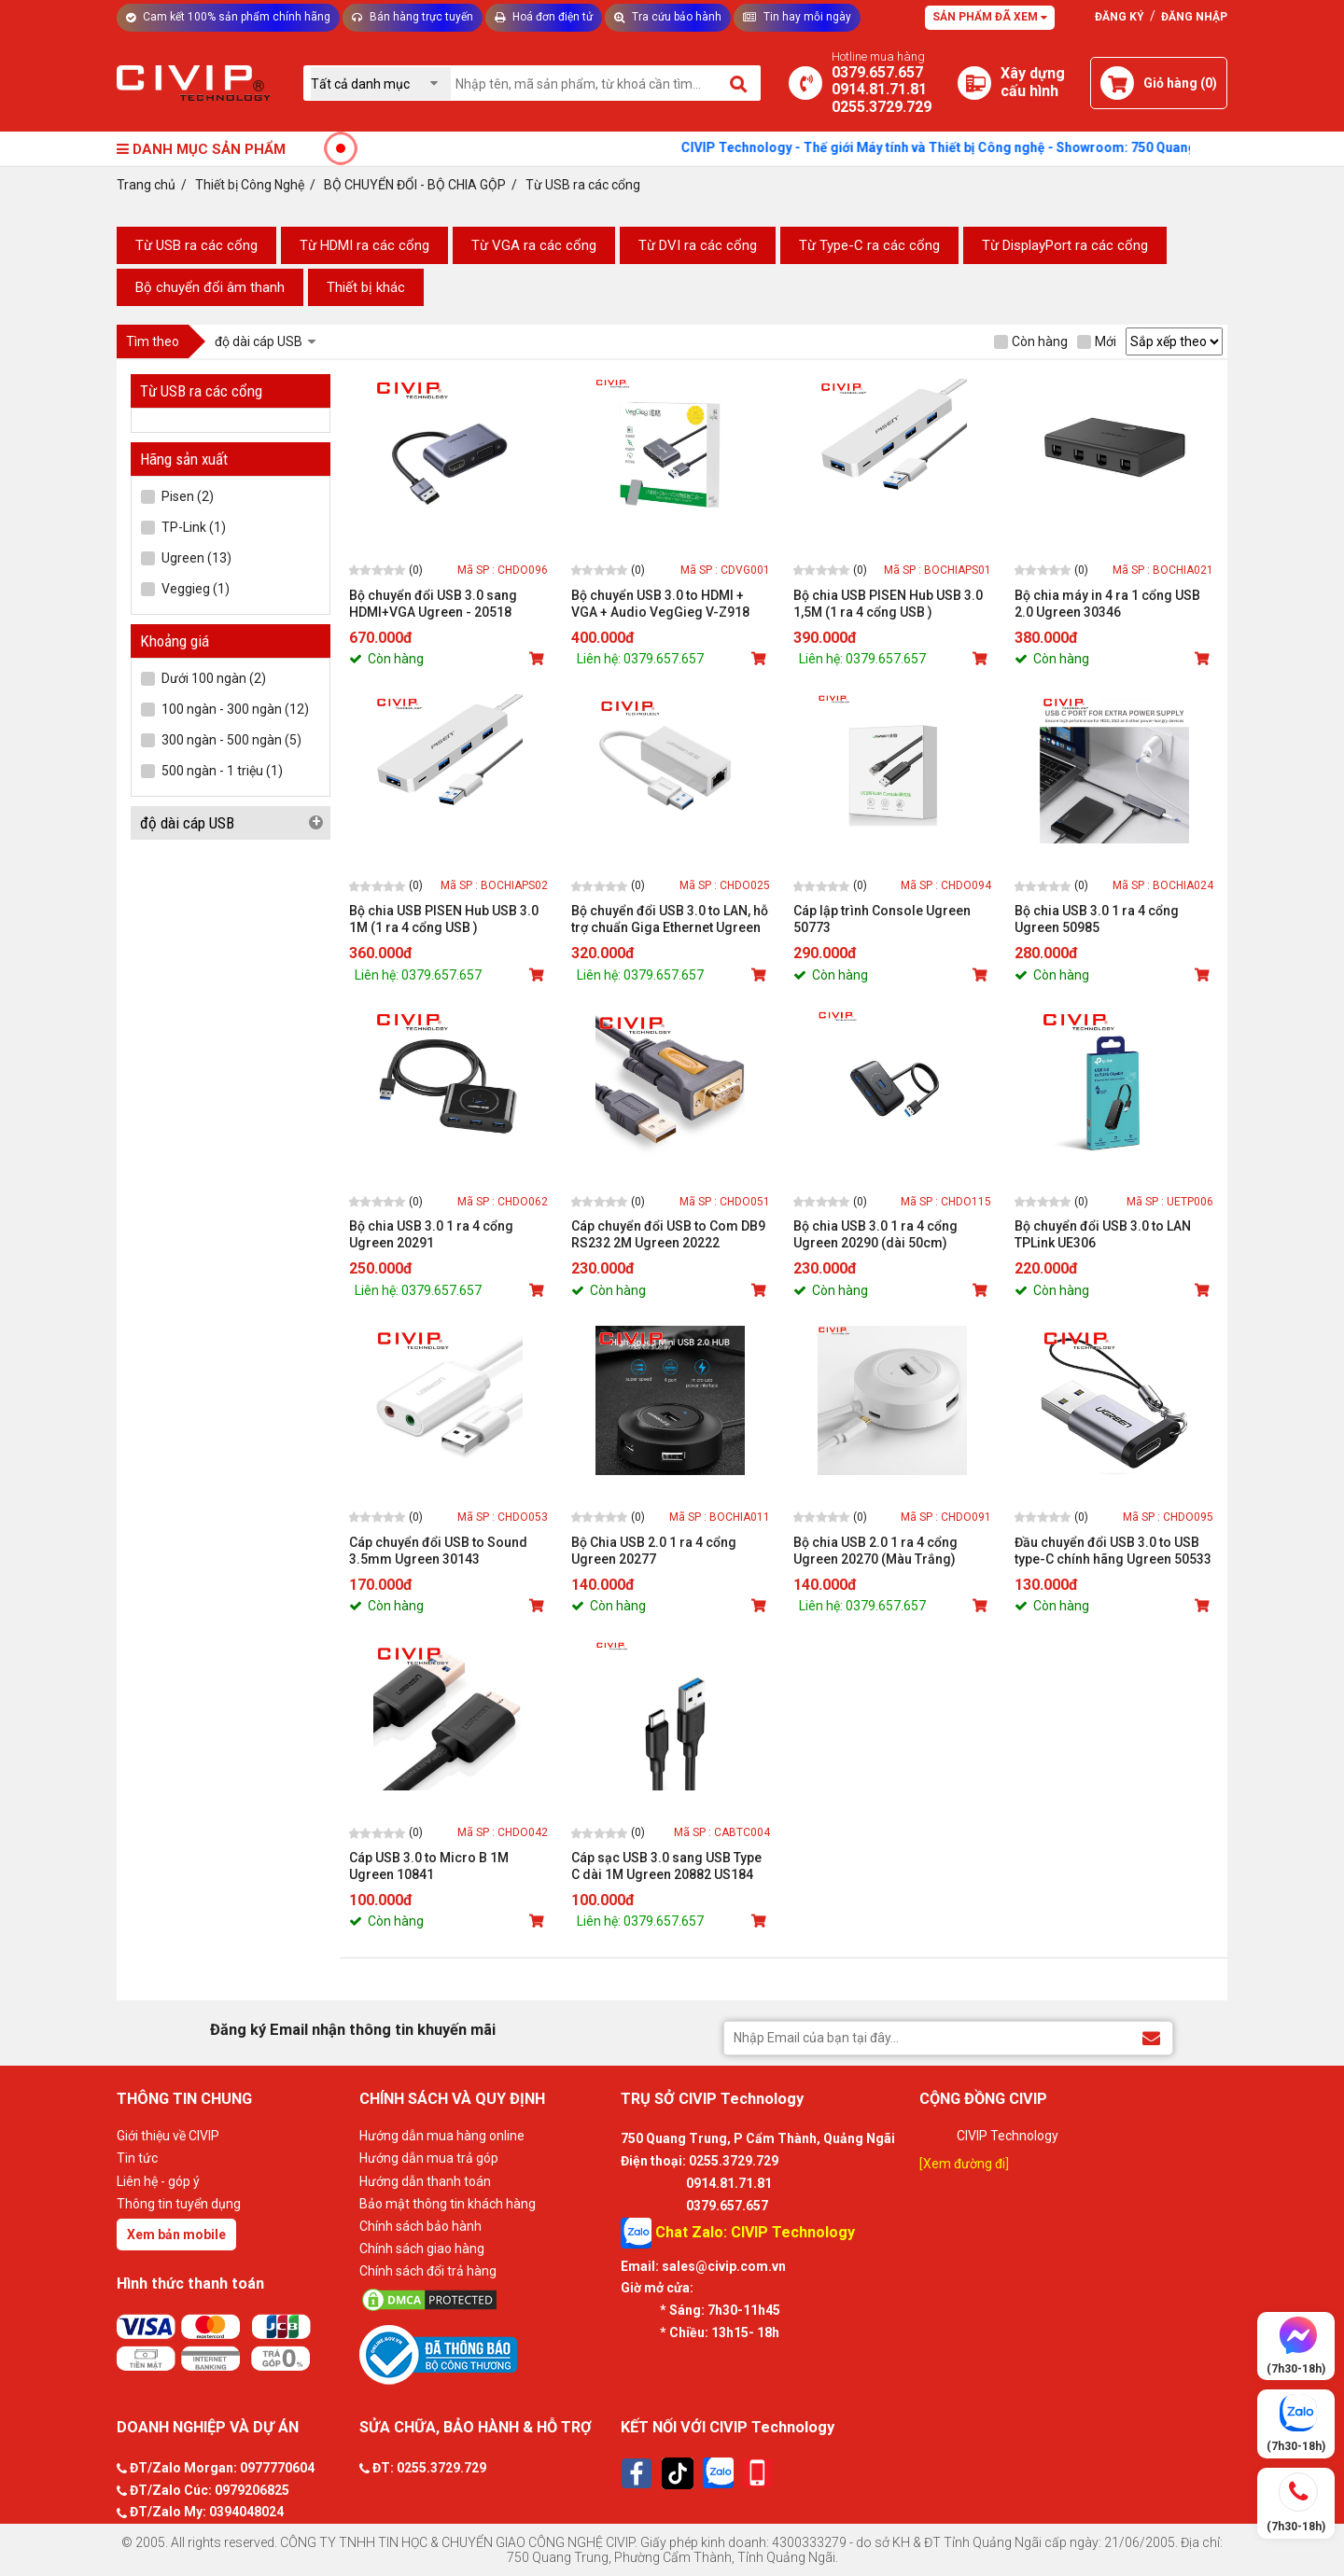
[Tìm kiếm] (740, 83)
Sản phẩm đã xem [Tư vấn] (989, 16)
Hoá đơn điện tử (544, 16)
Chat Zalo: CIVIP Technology (738, 2233)
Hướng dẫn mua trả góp (428, 2158)
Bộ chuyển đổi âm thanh (210, 287)
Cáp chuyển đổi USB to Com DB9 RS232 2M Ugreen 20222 (668, 1234)
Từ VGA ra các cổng (533, 245)
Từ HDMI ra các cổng (364, 245)
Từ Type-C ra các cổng (869, 245)
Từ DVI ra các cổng (697, 245)
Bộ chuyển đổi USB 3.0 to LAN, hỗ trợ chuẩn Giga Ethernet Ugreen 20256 (669, 919)
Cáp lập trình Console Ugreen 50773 (882, 919)
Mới (1096, 341)
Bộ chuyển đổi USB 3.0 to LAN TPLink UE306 (1103, 1234)
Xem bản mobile (176, 2234)
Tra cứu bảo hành (667, 16)
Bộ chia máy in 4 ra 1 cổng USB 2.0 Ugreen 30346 (1107, 604)
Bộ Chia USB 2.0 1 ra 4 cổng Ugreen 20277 (653, 1550)
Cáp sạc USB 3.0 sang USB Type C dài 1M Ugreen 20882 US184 (666, 1866)
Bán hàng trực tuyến (412, 16)
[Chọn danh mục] (381, 83)
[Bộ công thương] (485, 2354)
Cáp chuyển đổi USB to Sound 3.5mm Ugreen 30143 (438, 1550)
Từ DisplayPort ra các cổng (1065, 245)
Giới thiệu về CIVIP (168, 2135)
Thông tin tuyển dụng (179, 2203)
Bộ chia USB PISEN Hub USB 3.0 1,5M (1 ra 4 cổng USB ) (888, 604)
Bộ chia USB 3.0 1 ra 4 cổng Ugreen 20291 (431, 1234)
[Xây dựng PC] (974, 83)
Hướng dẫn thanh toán (425, 2181)
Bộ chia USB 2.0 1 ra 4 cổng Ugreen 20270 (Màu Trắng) (875, 1550)
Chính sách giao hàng (421, 2248)
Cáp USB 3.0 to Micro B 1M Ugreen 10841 (429, 1866)
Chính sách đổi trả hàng (428, 2270)
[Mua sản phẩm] (538, 658)
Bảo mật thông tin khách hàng (447, 2203)
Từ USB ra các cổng (196, 245)
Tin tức (137, 2158)
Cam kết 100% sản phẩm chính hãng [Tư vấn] (228, 16)
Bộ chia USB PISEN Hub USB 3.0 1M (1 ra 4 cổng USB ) (444, 919)
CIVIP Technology (1007, 2135)
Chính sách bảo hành (420, 2226)
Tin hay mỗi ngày (797, 16)
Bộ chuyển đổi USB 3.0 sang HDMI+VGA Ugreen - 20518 (433, 604)
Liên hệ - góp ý (158, 2181)
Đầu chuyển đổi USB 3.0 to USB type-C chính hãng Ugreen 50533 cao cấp (1113, 1551)
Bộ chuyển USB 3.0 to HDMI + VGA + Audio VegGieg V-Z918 (660, 604)
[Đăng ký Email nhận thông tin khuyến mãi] (1151, 2037)
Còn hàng (1031, 341)
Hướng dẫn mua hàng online (442, 2135)
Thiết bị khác (366, 287)
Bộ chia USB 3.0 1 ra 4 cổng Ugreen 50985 (1097, 919)
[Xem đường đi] (964, 2163)
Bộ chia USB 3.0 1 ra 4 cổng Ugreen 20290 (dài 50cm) (875, 1234)
